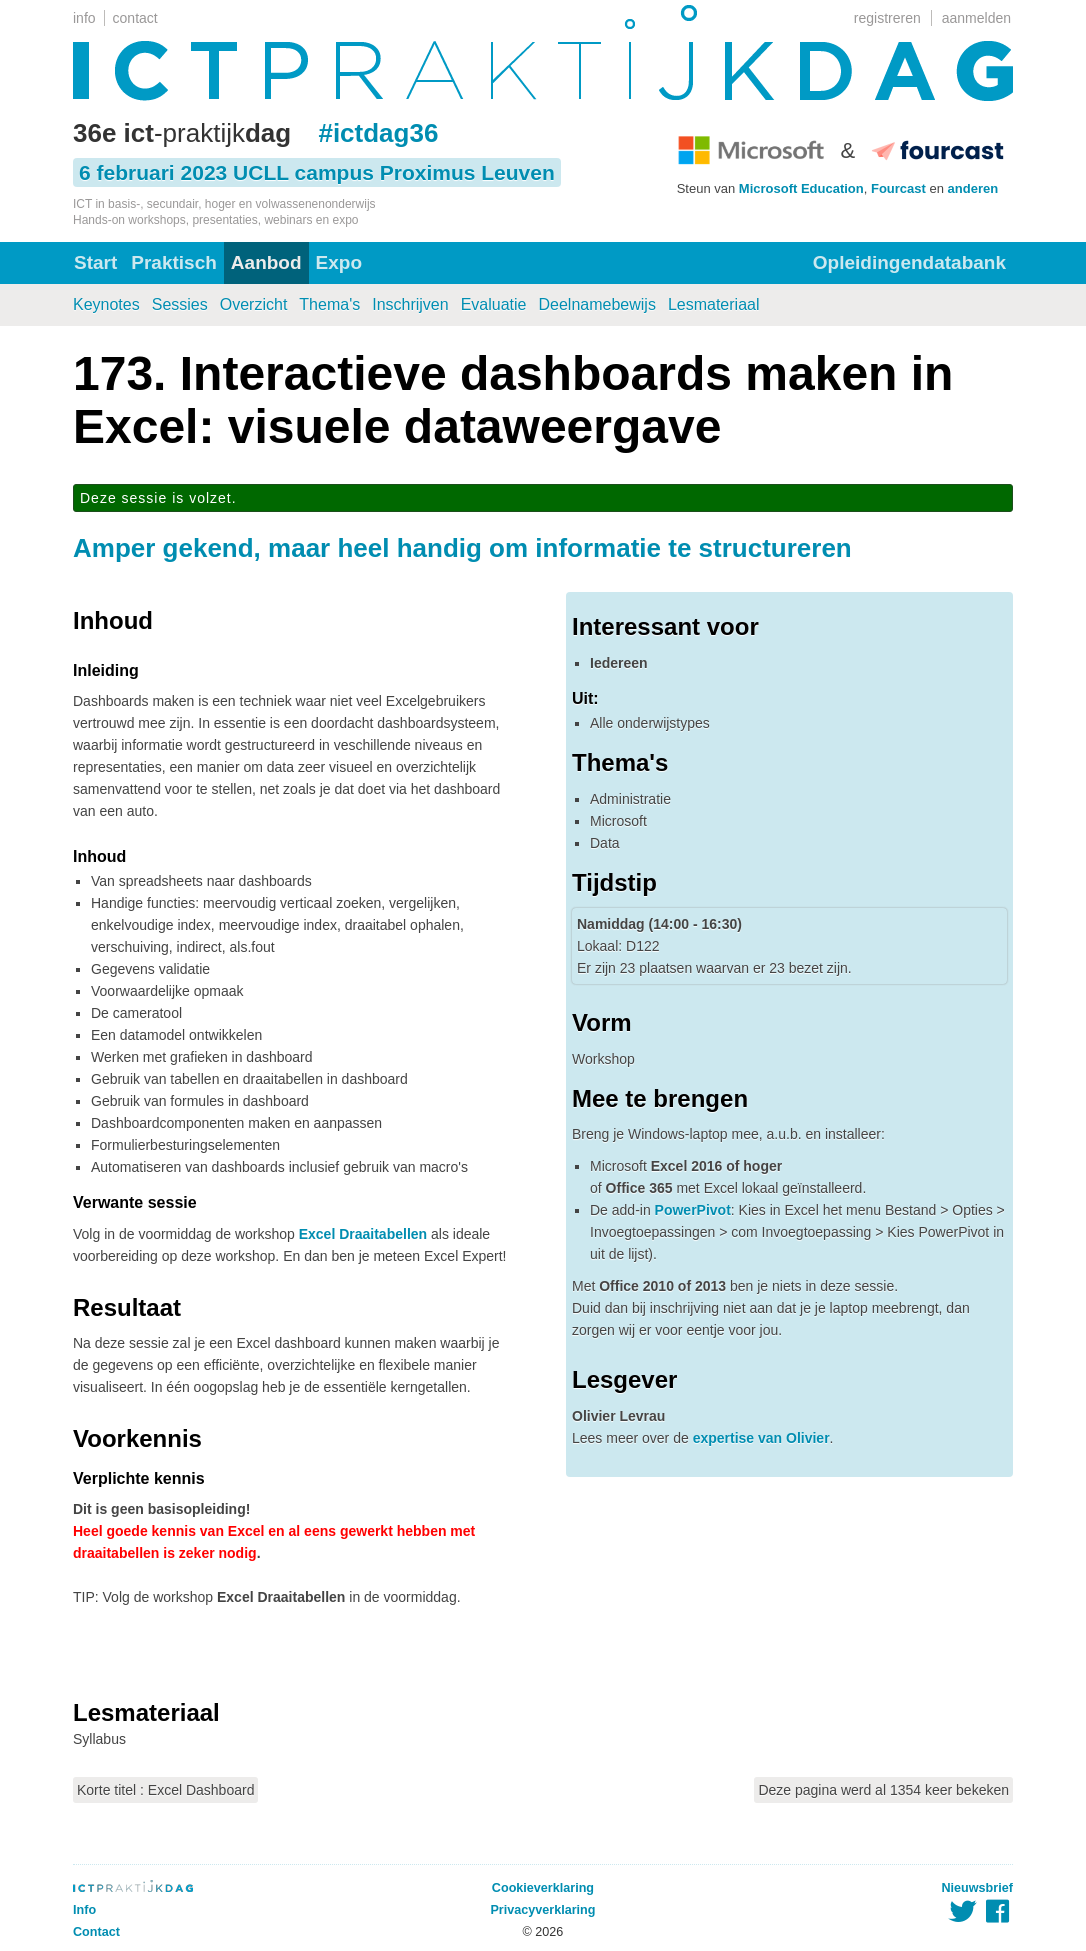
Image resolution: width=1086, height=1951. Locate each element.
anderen (973, 188)
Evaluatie (494, 304)
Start (95, 262)
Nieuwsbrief (977, 1888)
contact (135, 18)
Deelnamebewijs (597, 304)
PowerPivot (693, 1210)
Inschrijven (410, 304)
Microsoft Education (801, 188)
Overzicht (254, 304)
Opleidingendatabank (909, 262)
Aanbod (266, 262)
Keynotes (106, 304)
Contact (96, 1932)
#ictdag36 (378, 133)
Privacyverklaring (542, 1910)
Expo (339, 262)
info (84, 18)
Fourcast (898, 188)
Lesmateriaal (714, 304)
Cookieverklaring (543, 1888)
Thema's (329, 304)
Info (84, 1910)
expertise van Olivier (761, 1438)
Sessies (180, 304)
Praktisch (174, 262)
